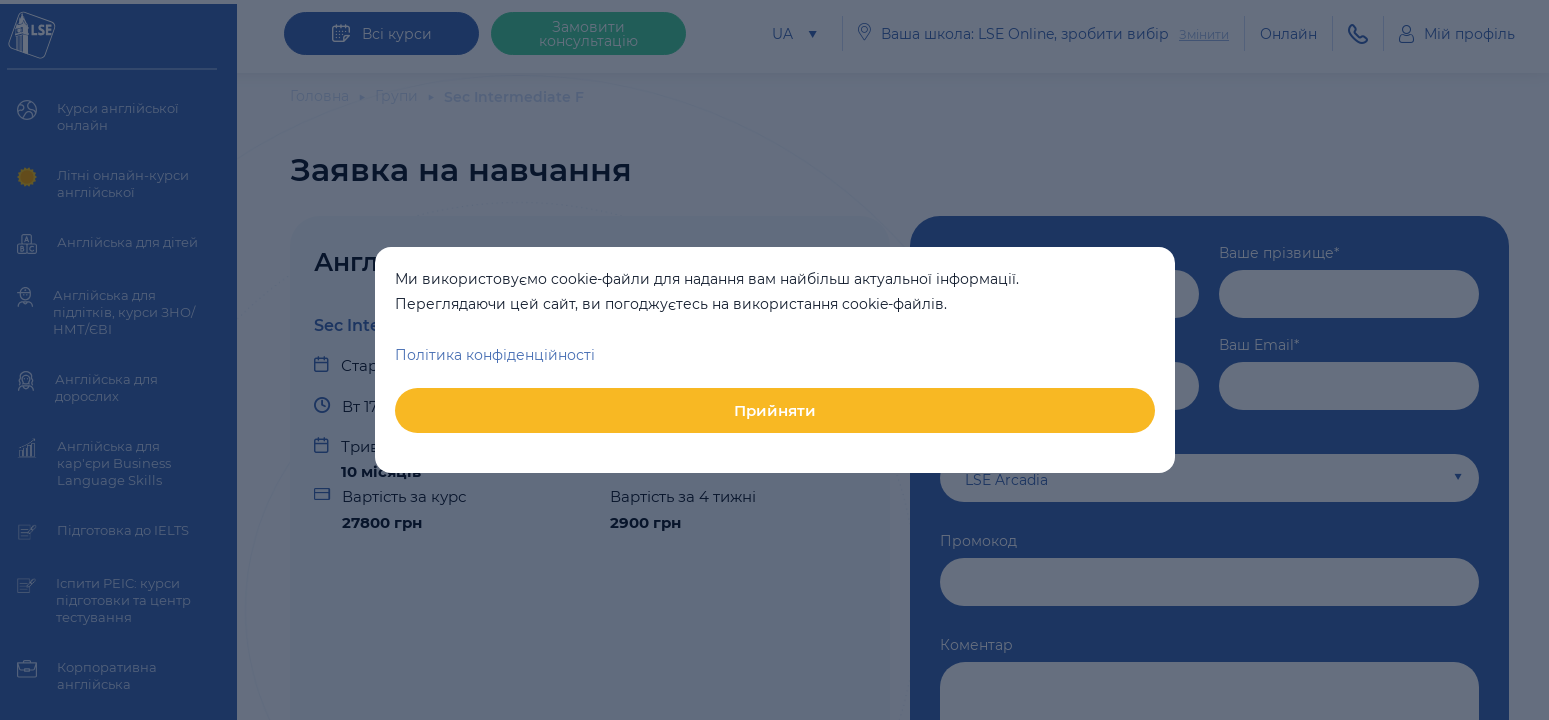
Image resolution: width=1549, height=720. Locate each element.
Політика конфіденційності (495, 355)
